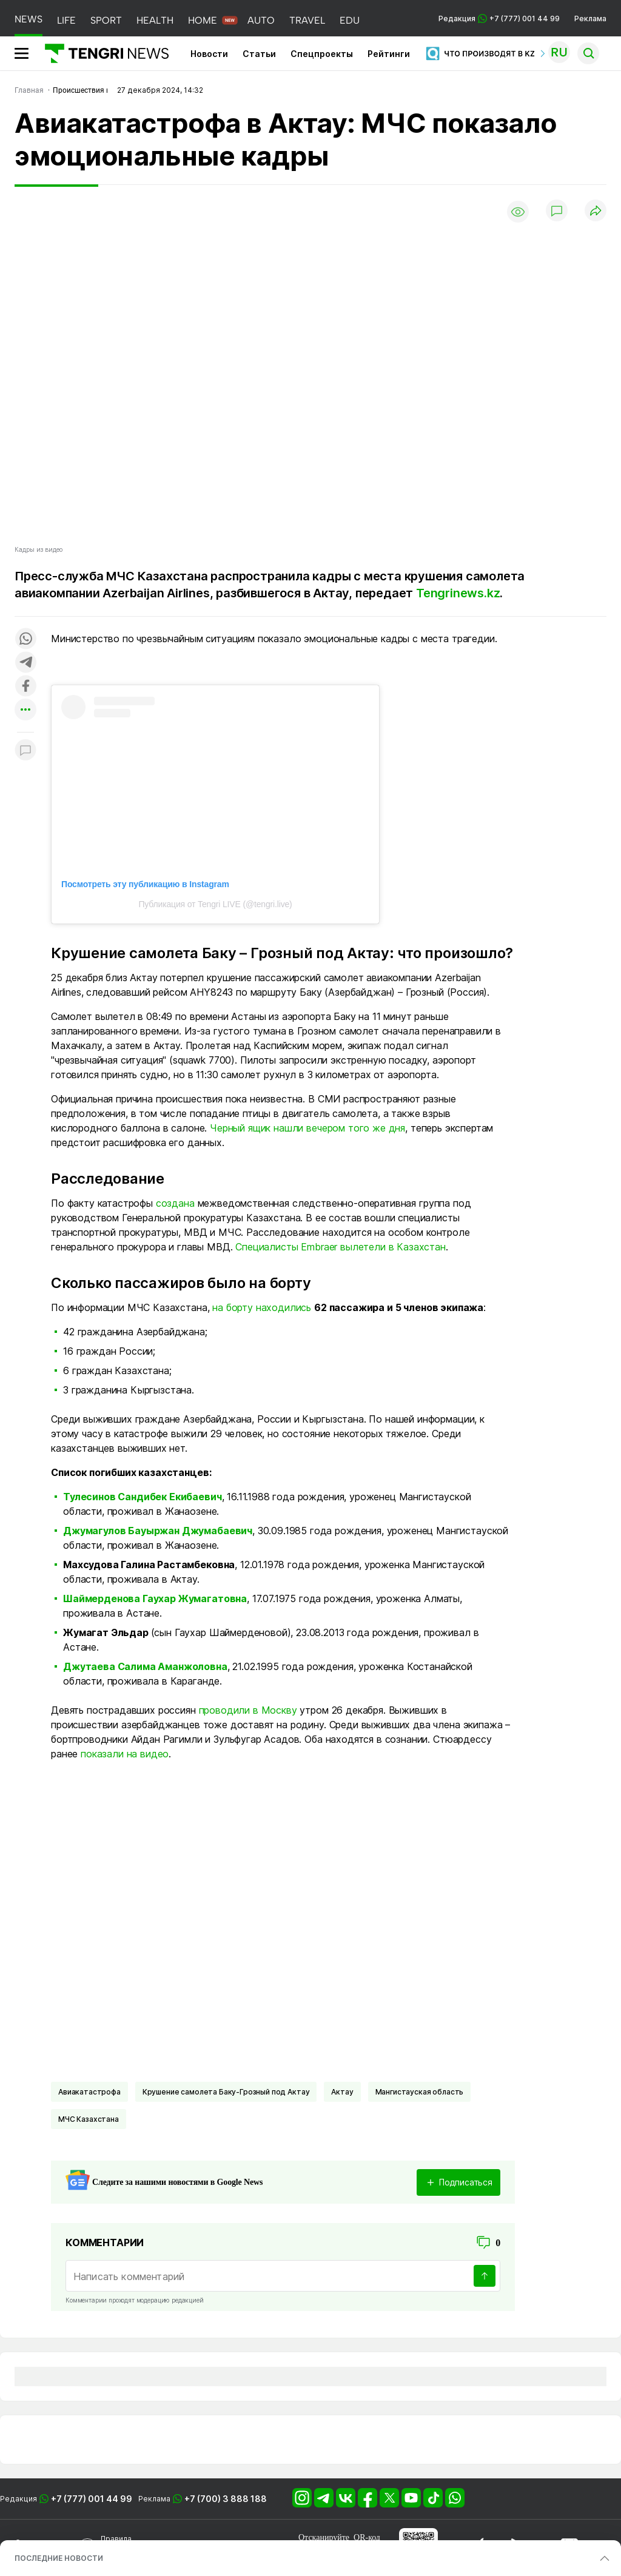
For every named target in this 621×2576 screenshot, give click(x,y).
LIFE (66, 20)
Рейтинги (389, 54)
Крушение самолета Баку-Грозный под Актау (226, 2091)
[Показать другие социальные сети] (25, 710)
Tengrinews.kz (458, 593)
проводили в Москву (248, 1710)
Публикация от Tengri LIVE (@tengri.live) (215, 904)
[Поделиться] (595, 211)
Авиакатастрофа (89, 2091)
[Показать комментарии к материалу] (25, 750)
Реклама (590, 18)
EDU (350, 20)
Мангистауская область (419, 2091)
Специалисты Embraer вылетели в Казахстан (340, 1247)
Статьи (259, 54)
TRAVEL (307, 20)
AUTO (261, 20)
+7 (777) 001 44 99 (91, 2499)
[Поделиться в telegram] (25, 663)
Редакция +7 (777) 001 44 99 (499, 18)
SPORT (106, 20)
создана (175, 1203)
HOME (202, 20)
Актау (342, 2091)
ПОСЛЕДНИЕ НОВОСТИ (59, 2558)
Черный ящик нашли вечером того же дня (307, 1128)
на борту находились (261, 1307)
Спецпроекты (321, 54)
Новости (209, 54)
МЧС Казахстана (88, 2119)
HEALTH (154, 20)
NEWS (28, 19)
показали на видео (125, 1754)
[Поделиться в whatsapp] (25, 639)
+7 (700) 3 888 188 (225, 2499)
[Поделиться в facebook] (25, 687)
